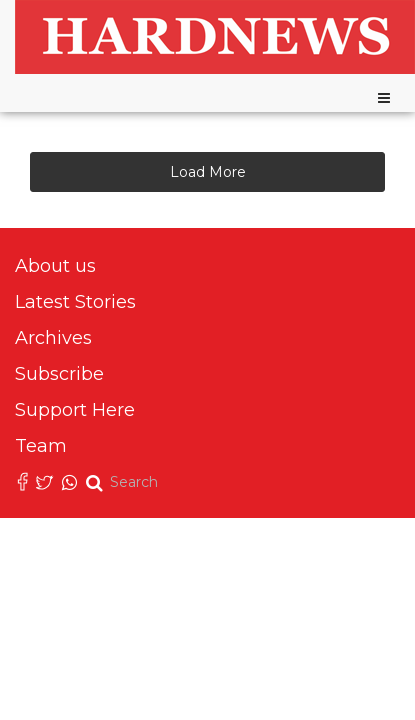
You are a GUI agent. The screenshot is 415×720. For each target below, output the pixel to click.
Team (41, 446)
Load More (208, 172)
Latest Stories (75, 302)
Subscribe (59, 374)
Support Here (75, 410)
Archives (53, 338)
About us (55, 266)
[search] (139, 482)
